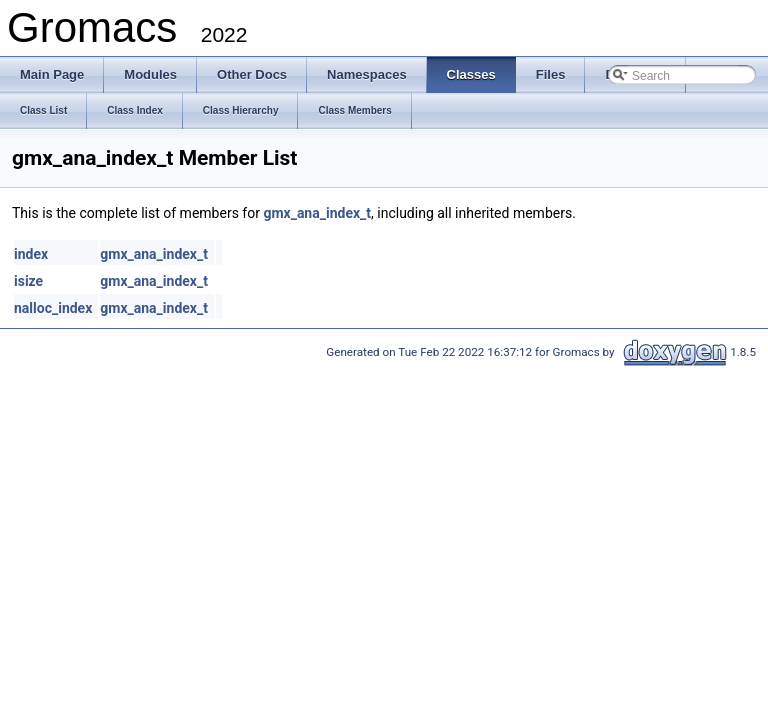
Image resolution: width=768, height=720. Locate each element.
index (31, 254)
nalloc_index (53, 308)
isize (28, 281)
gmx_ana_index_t (317, 213)
